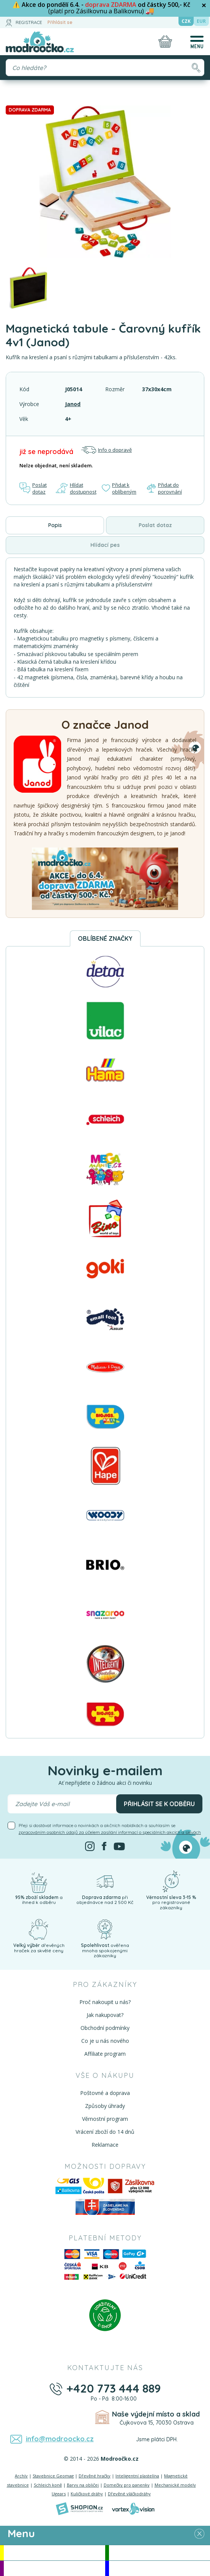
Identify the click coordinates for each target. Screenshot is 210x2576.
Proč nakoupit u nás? (105, 2002)
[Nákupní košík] (165, 41)
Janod (73, 404)
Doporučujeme (54, 2568)
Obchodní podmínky (105, 2027)
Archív (21, 2476)
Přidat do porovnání (164, 488)
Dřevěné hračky (95, 2476)
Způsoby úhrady (105, 2105)
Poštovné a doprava (105, 2092)
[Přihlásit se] (9, 22)
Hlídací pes (105, 545)
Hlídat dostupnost (75, 488)
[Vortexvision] (133, 2508)
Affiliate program (105, 2053)
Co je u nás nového (105, 2040)
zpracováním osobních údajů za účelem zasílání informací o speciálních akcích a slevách (110, 1832)
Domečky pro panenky (127, 2485)
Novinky (159, 2552)
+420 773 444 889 (113, 2388)
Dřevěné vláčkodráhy (129, 2493)
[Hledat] (195, 67)
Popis (55, 525)
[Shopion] (79, 2508)
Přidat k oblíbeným (119, 488)
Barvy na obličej (83, 2485)
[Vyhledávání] (105, 67)
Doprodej (159, 2568)
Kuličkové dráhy (87, 2493)
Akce (54, 2552)
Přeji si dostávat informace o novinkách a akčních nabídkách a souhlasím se (110, 1828)
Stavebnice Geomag (53, 2476)
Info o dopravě (106, 450)
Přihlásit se (60, 22)
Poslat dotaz (33, 488)
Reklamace (105, 2144)
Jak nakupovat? (105, 2014)
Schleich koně (48, 2485)
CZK (186, 21)
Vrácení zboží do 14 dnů (105, 2131)
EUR (201, 21)
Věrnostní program (105, 2118)
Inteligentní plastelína (137, 2476)
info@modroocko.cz (60, 2438)
